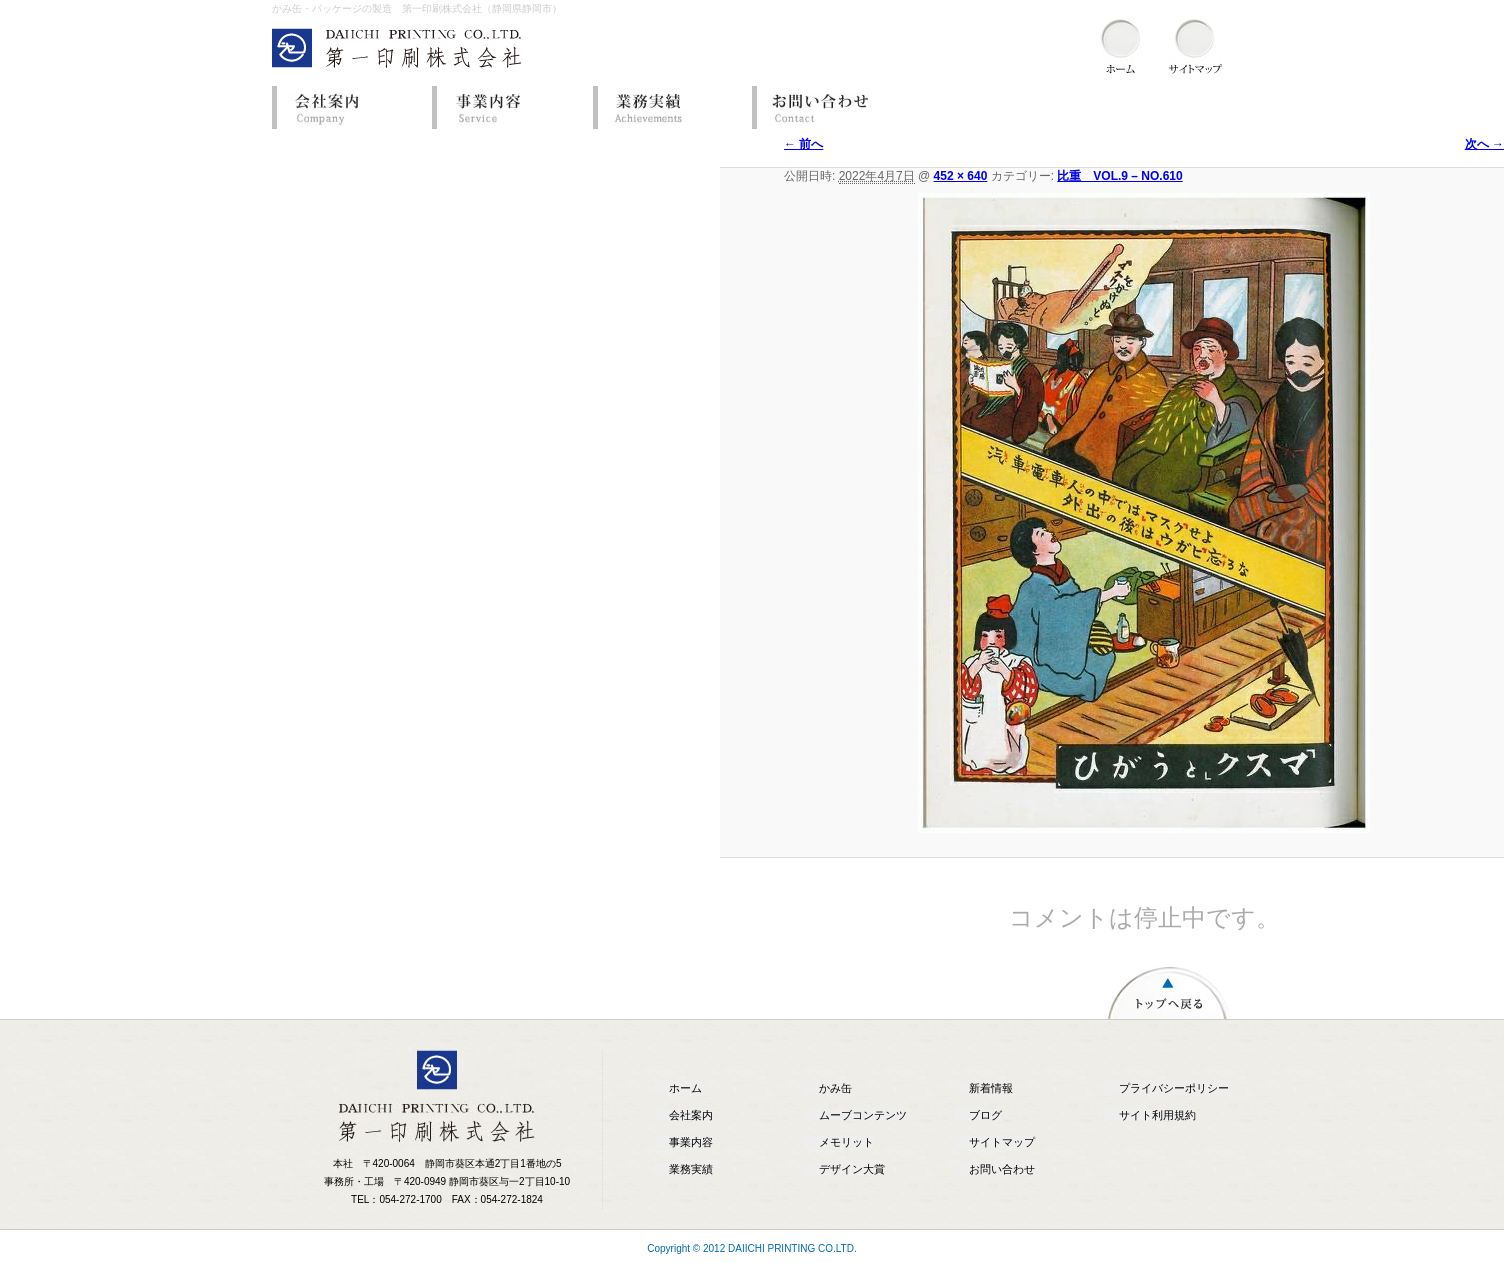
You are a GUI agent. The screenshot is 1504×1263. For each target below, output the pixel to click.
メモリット (846, 1142)
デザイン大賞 (852, 1169)
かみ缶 (835, 1088)
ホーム (685, 1088)
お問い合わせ (827, 107)
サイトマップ (1002, 1142)
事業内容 (507, 107)
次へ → (1484, 144)
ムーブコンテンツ (863, 1115)
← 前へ (803, 144)
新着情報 (991, 1088)
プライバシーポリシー (1174, 1088)
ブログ (985, 1115)
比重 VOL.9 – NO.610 (1119, 176)
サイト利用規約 (1157, 1115)
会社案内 (347, 107)
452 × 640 (961, 176)
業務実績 (667, 107)
